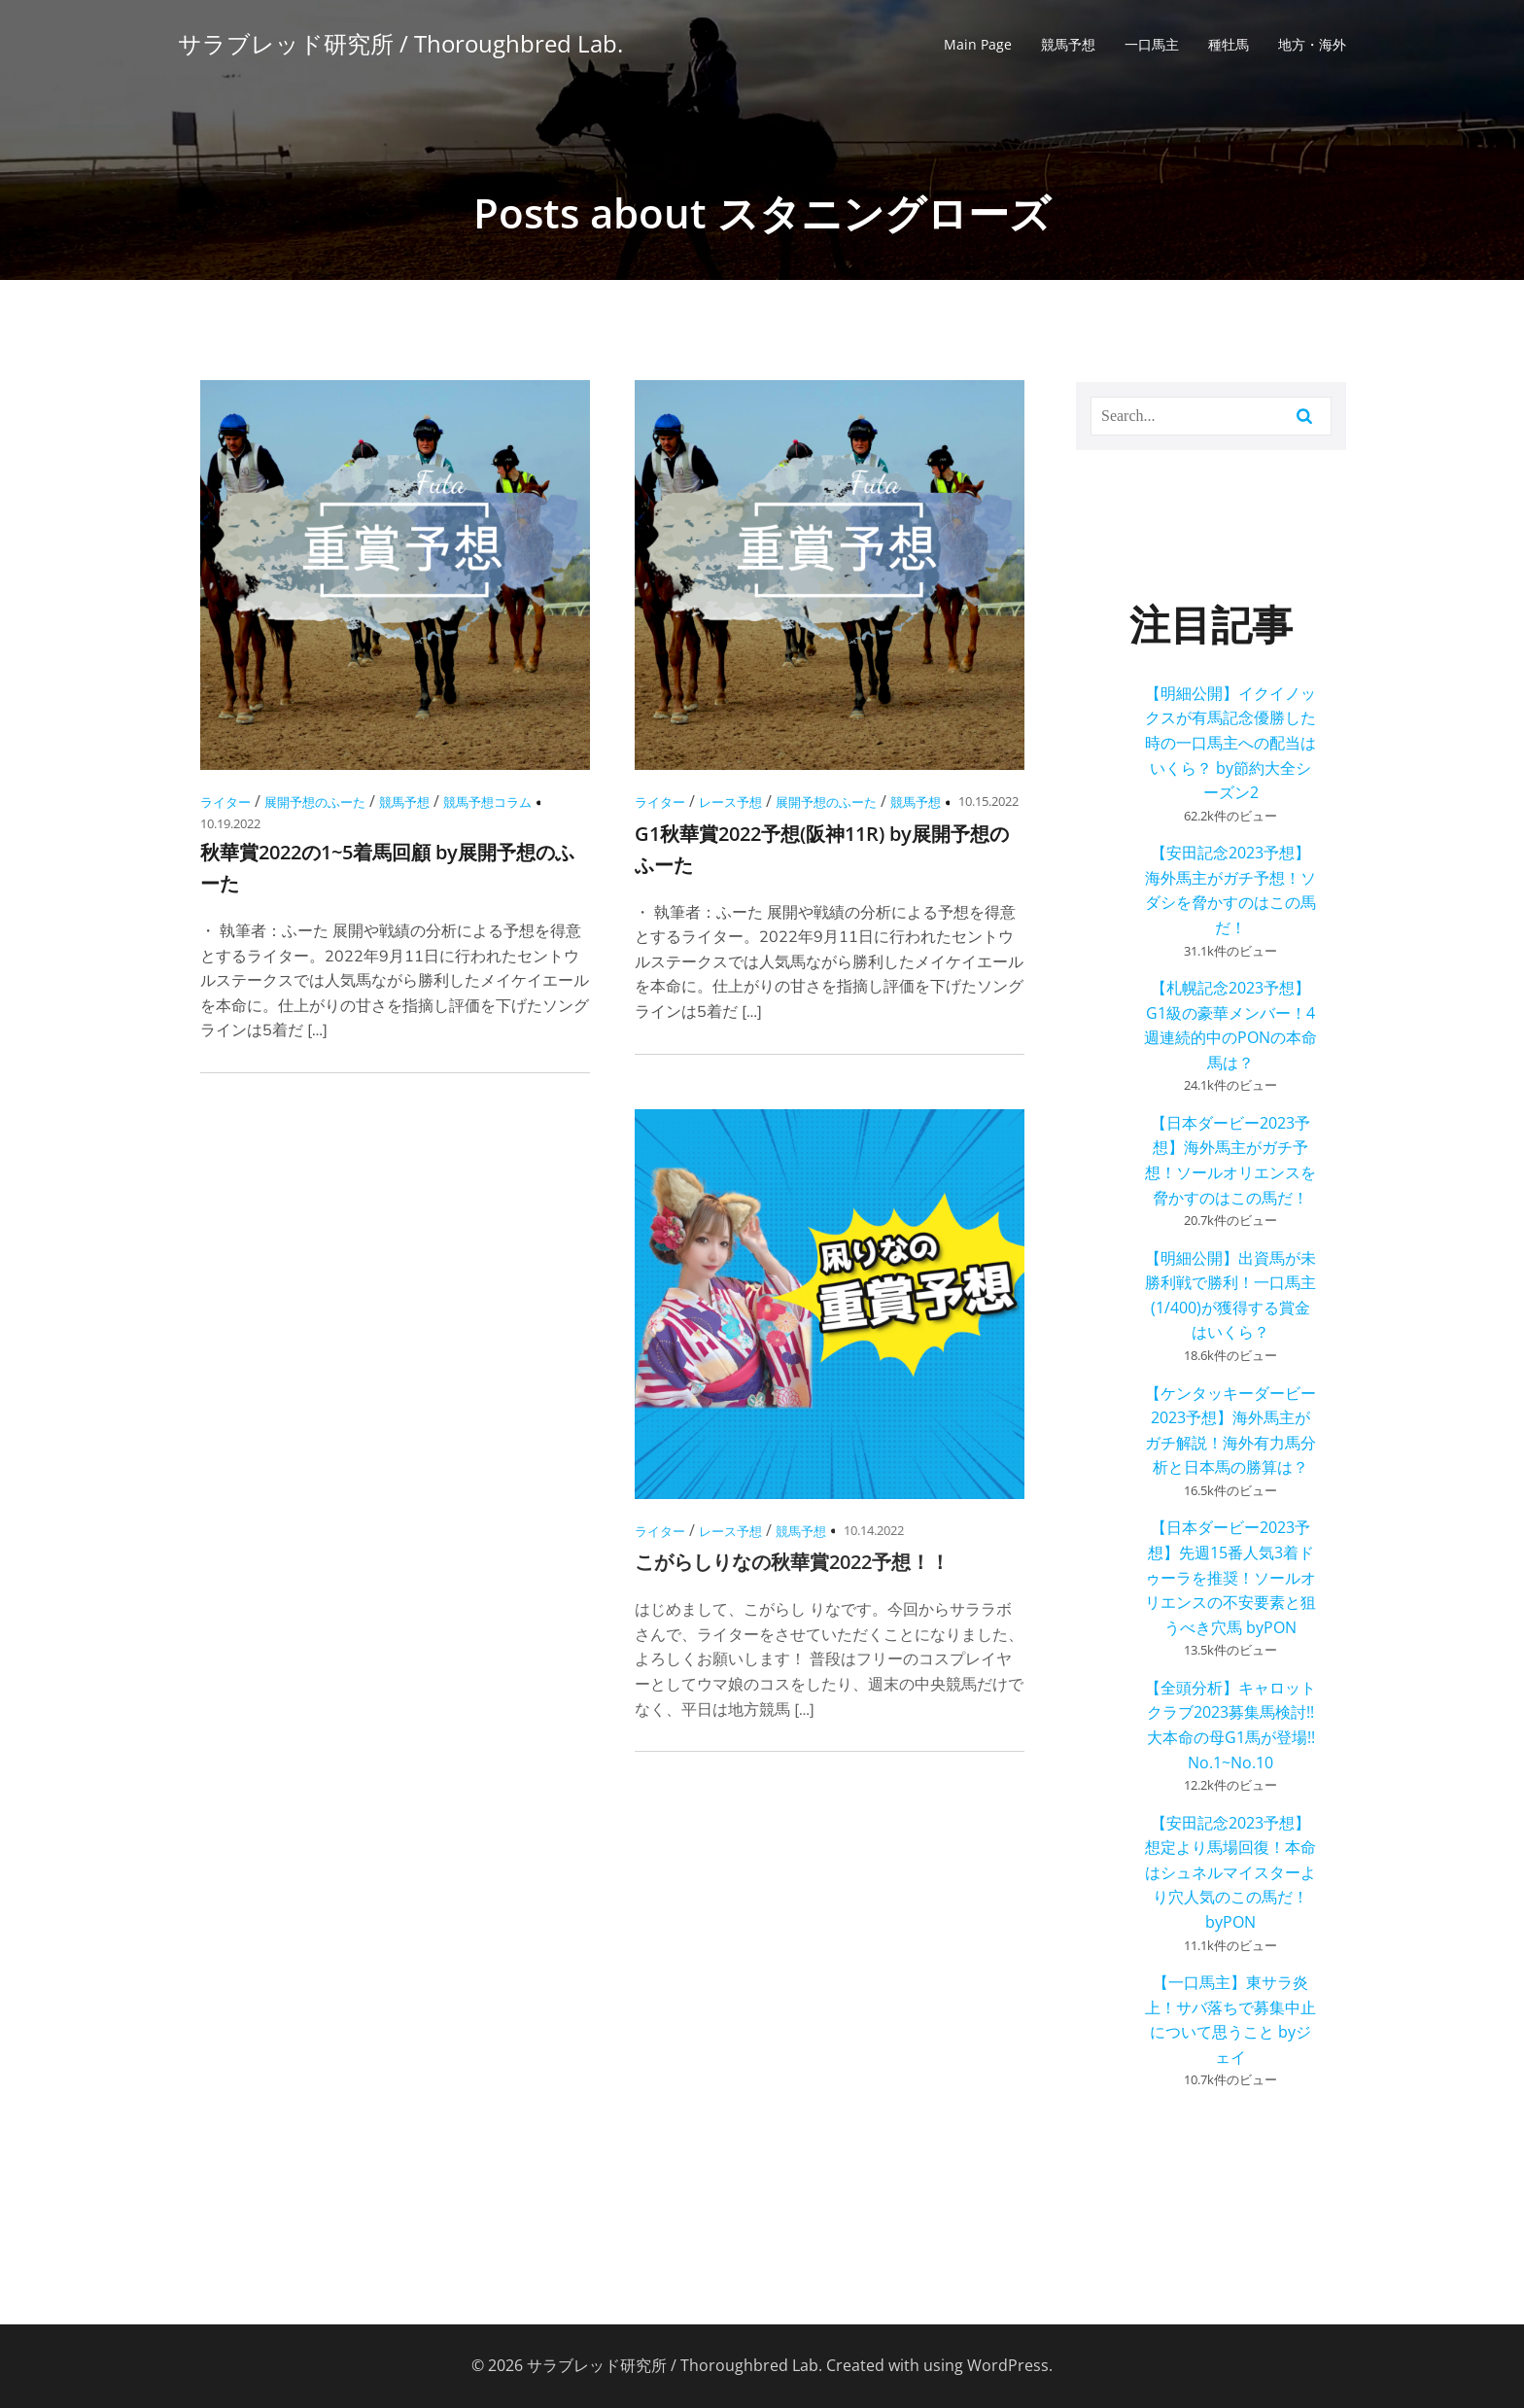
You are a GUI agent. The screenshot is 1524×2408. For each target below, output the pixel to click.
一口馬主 (1152, 44)
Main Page (978, 44)
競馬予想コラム (487, 802)
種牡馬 (1228, 44)
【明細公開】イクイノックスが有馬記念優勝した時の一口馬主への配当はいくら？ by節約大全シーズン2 (1230, 742)
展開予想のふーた (314, 802)
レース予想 (730, 802)
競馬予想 (1068, 44)
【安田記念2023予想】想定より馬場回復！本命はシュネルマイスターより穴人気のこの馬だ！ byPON (1230, 1872)
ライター (225, 802)
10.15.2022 (988, 801)
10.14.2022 (874, 1530)
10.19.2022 (230, 823)
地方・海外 (1312, 44)
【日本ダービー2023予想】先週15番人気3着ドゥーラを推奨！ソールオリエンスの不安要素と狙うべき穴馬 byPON (1230, 1577)
